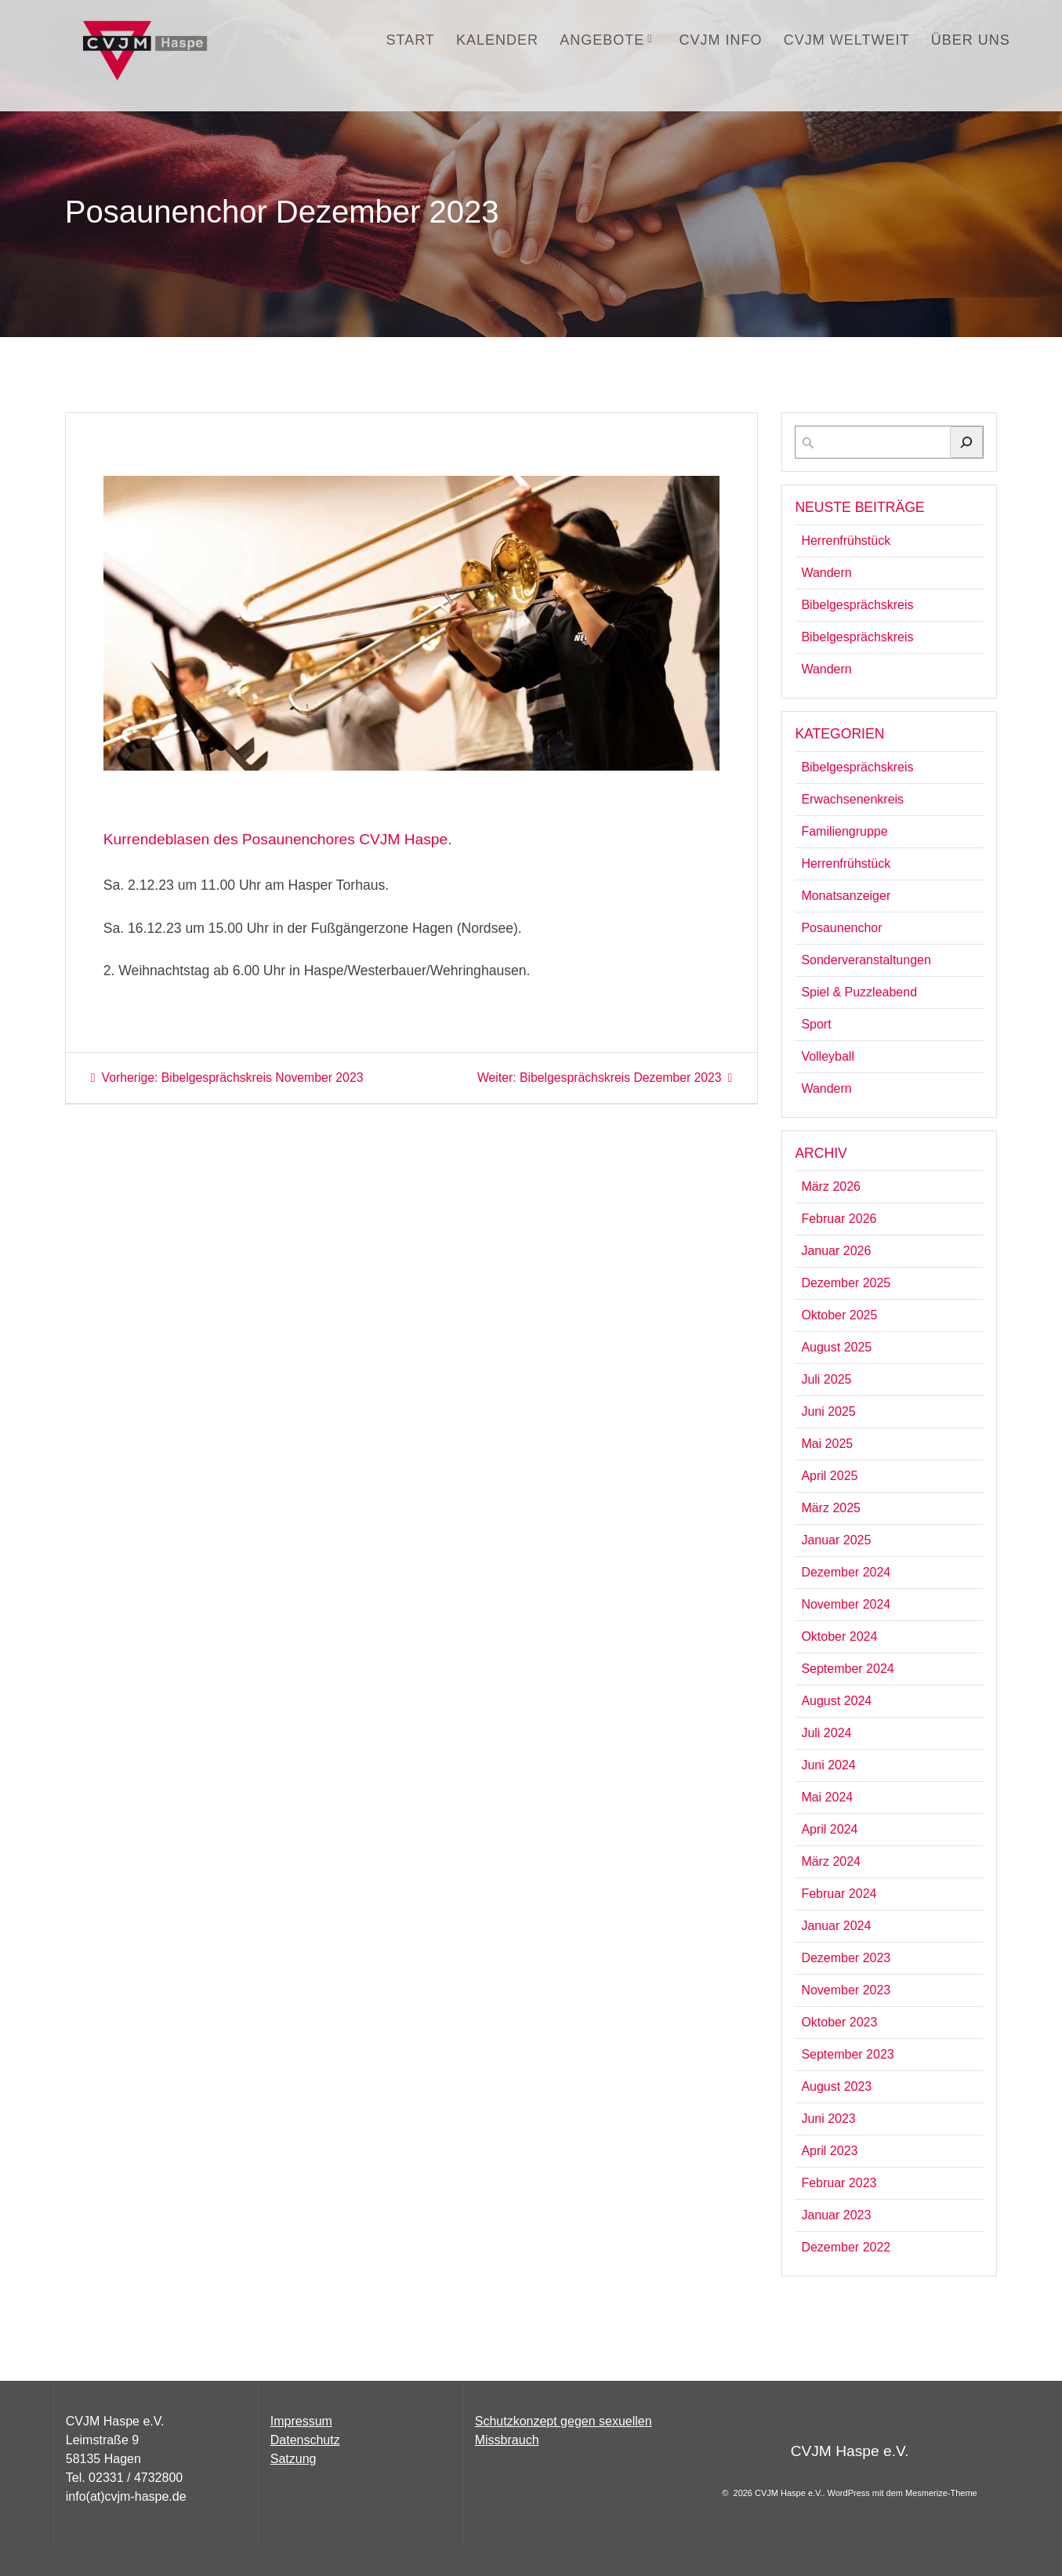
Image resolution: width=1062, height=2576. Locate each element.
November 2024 (845, 1604)
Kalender (497, 40)
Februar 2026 (838, 1218)
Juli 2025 (826, 1379)
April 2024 (829, 1829)
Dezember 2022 (845, 2247)
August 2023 (836, 2086)
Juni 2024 (828, 1765)
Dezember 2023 (845, 1958)
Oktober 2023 (839, 2022)
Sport (816, 1024)
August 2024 (836, 1700)
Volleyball (827, 1056)
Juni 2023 (828, 2118)
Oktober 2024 (839, 1636)
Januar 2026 (836, 1250)
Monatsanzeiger (845, 895)
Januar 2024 (836, 1925)
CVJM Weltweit (847, 40)
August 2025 (836, 1347)
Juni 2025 (828, 1411)
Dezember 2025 (845, 1283)
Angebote (602, 40)
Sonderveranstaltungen (865, 960)
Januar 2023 (836, 2215)
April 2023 (829, 2150)
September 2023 (847, 2054)
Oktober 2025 (839, 1315)
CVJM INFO (721, 40)
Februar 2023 (838, 2183)
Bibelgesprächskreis (857, 604)
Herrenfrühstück (845, 540)
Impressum (301, 2421)
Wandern (826, 572)
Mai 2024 (827, 1797)
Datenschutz (305, 2440)
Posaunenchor (841, 927)
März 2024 (831, 1861)
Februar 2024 (838, 1893)
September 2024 (847, 1668)
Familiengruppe (844, 831)
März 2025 (831, 1508)
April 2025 (829, 1475)
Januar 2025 (836, 1540)
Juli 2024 (826, 1733)
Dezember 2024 (845, 1572)
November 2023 (845, 1990)
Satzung (293, 2458)
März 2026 (831, 1186)
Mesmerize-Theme (941, 2493)
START (410, 40)
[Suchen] (966, 442)
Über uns (970, 40)
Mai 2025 (827, 1443)
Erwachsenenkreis (852, 799)
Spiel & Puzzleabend (859, 992)
